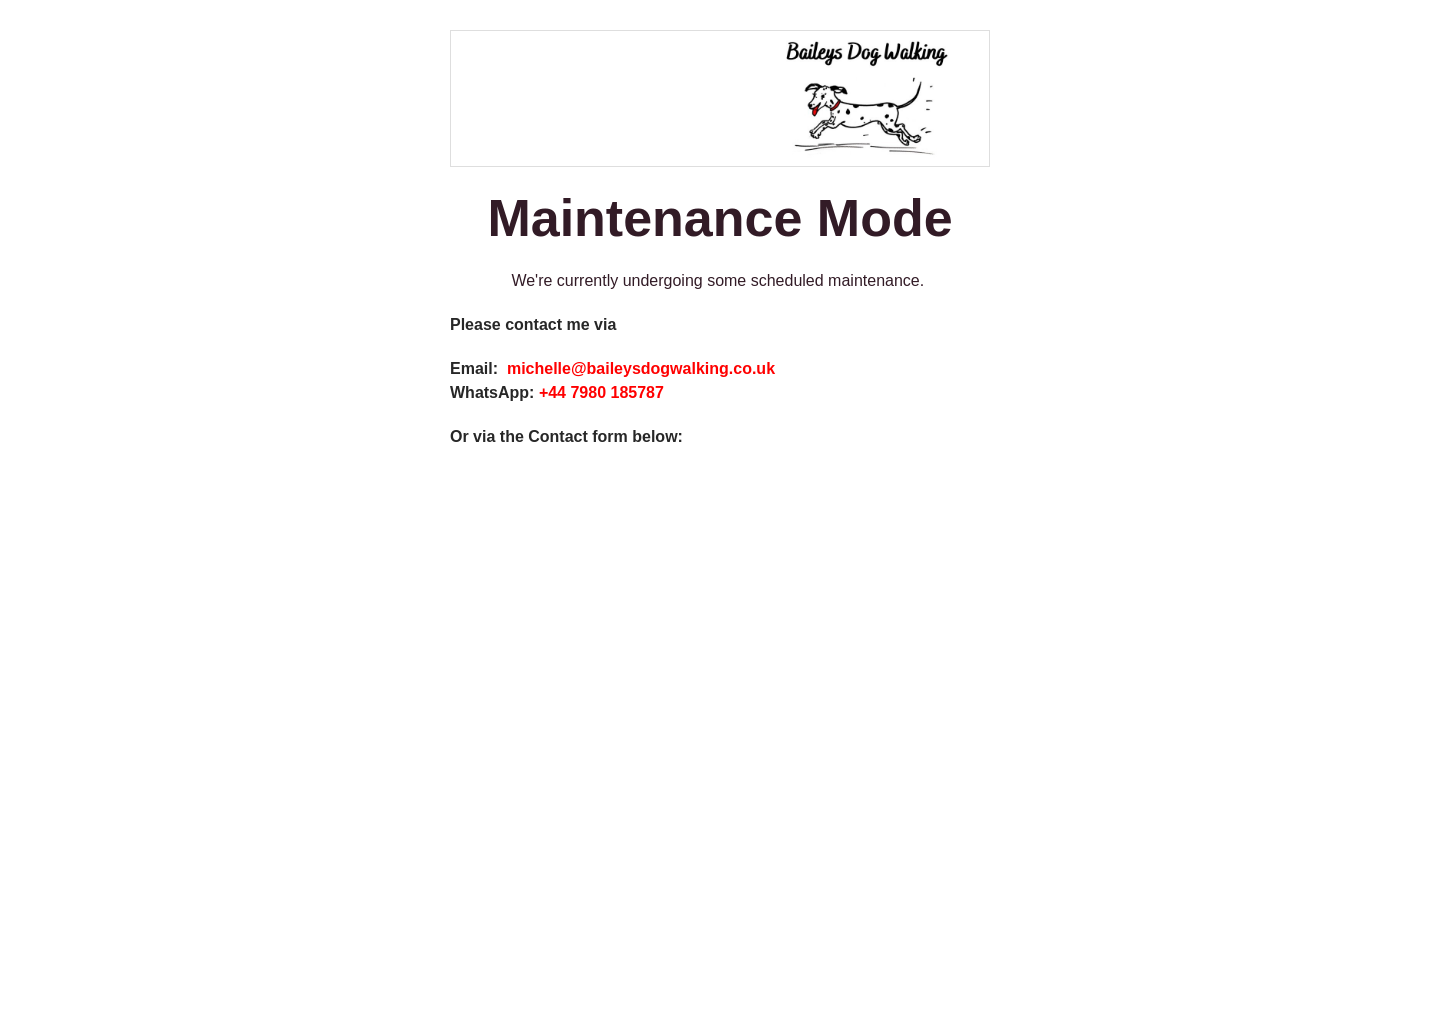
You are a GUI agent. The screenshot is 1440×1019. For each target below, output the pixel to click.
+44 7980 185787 (603, 392)
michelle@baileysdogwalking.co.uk (641, 368)
